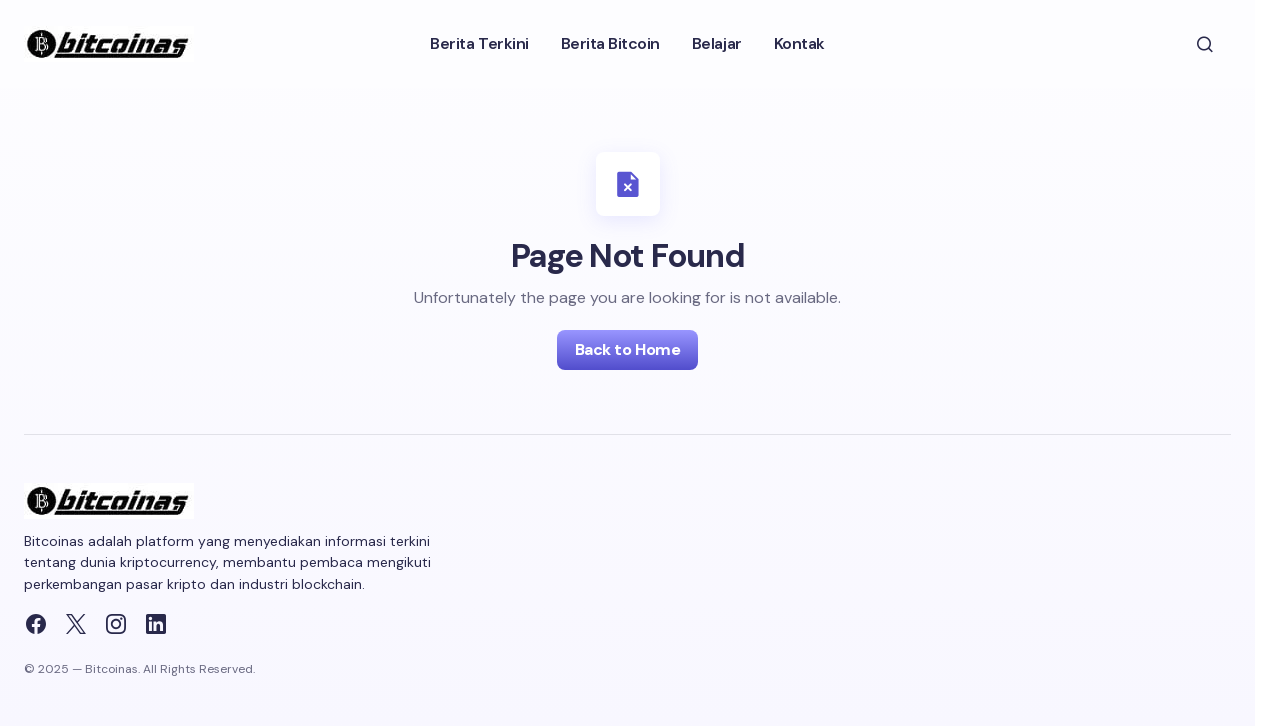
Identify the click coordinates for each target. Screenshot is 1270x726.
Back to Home (627, 349)
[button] (1205, 44)
